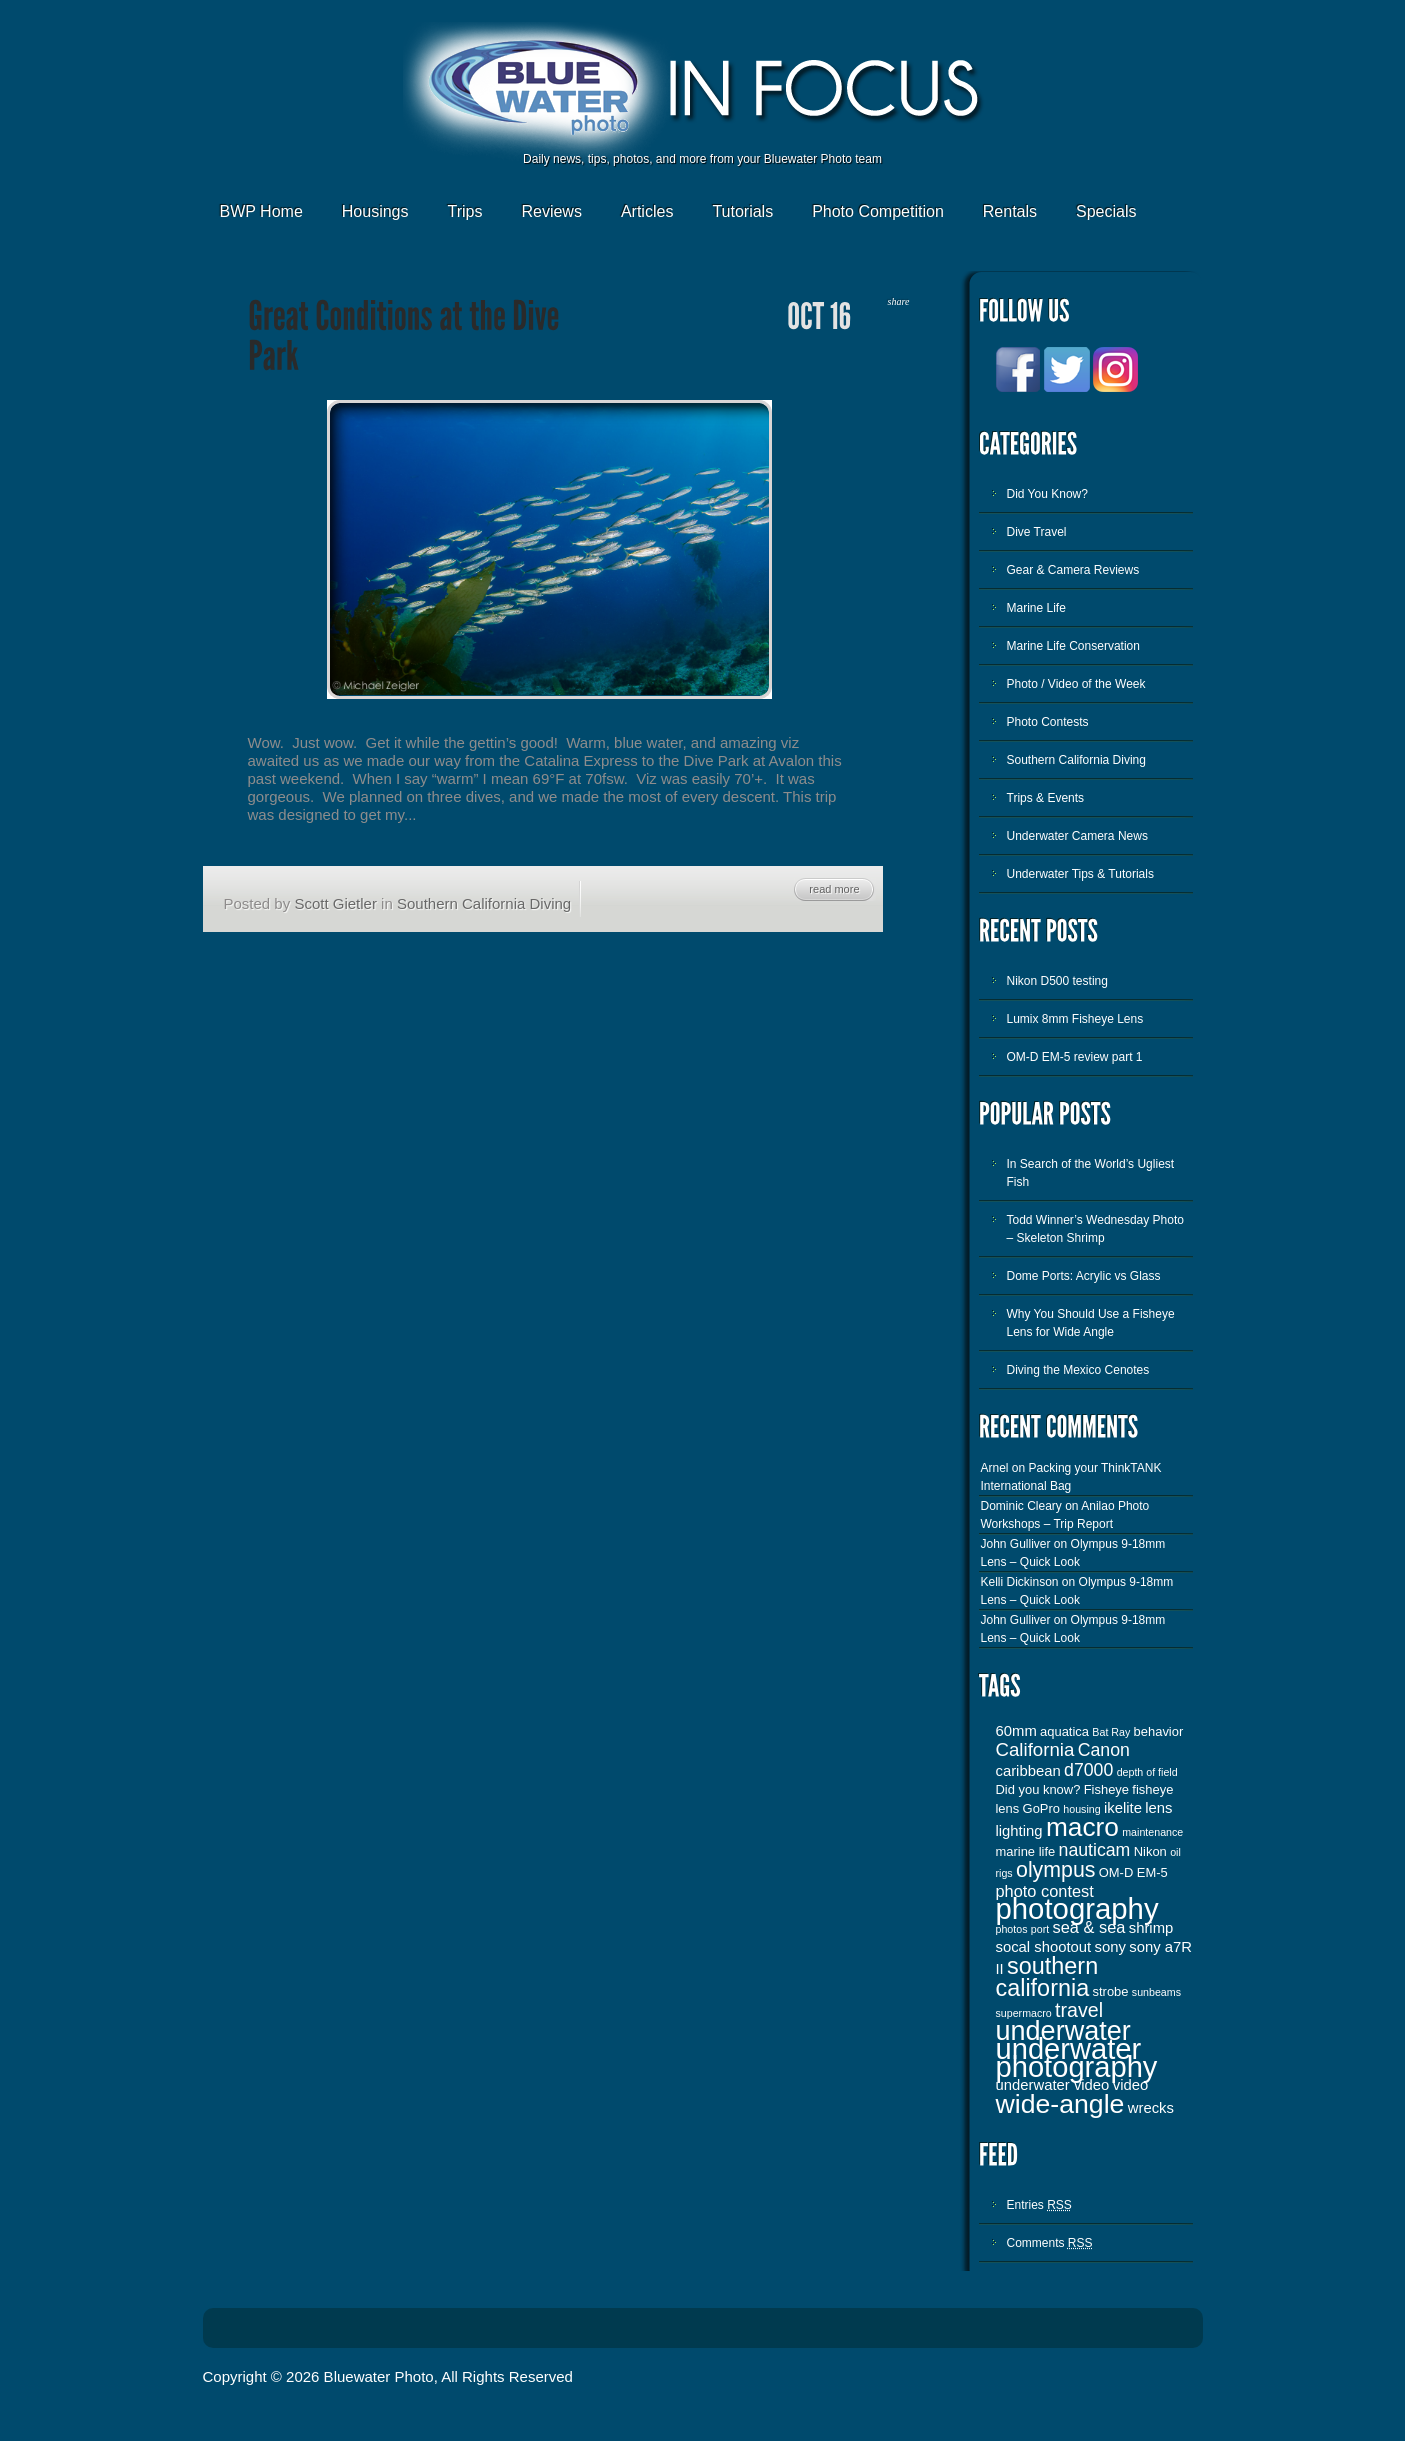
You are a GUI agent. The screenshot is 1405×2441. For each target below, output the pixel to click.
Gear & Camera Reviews (1073, 570)
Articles (647, 211)
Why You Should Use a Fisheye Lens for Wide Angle (1091, 1323)
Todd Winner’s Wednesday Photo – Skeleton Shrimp (1095, 1229)
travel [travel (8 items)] (1079, 2010)
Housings (375, 211)
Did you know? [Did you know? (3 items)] (1038, 1789)
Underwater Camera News (1077, 836)
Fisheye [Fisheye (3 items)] (1106, 1789)
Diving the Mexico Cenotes (1078, 1370)
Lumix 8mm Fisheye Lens (1075, 1019)
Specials (1106, 211)
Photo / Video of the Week (1076, 684)
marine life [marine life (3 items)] (1026, 1851)
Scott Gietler (335, 903)
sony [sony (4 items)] (1110, 1947)
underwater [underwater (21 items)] (1063, 2031)
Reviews (551, 211)
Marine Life (1036, 608)
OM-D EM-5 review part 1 (1075, 1057)
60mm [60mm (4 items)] (1016, 1731)
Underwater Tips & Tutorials (1080, 874)
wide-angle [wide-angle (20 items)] (1060, 2104)
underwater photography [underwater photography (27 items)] (1077, 2058)
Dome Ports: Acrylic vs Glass (1084, 1276)
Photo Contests (1048, 722)
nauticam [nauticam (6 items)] (1095, 1850)
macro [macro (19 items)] (1082, 1827)
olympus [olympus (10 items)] (1055, 1870)
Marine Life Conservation (1073, 646)
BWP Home (261, 211)
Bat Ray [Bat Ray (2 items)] (1111, 1732)
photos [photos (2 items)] (1012, 1929)
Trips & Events (1046, 798)
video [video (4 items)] (1131, 2085)
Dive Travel (1037, 532)
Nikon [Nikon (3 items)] (1150, 1851)
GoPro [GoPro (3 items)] (1041, 1808)
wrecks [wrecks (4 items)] (1151, 2108)
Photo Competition (878, 211)
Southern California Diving (484, 903)
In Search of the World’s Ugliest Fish (1091, 1173)
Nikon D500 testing (1057, 981)
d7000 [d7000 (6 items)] (1088, 1770)
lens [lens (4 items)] (1158, 1808)
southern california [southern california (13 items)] (1047, 1977)
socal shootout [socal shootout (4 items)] (1044, 1947)
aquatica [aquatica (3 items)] (1064, 1731)
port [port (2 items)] (1040, 1929)
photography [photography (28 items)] (1077, 1908)
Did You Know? (1047, 494)
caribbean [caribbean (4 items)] (1028, 1771)
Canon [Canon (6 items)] (1104, 1750)
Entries (1039, 2205)
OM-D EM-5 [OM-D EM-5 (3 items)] (1133, 1872)
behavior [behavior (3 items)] (1159, 1731)
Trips (464, 211)
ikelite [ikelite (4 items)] (1123, 1808)
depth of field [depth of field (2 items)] (1147, 1772)
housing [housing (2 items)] (1081, 1809)
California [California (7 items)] (1035, 1749)
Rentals (1010, 211)
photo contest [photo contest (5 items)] (1045, 1891)
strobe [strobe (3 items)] (1111, 1991)
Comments (1050, 2243)
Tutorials (742, 211)
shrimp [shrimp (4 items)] (1151, 1928)
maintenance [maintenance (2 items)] (1152, 1832)
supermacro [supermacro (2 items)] (1024, 2013)
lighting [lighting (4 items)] (1019, 1831)
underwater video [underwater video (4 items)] (1053, 2085)
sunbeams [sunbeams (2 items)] (1156, 1992)
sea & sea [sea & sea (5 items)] (1089, 1927)
